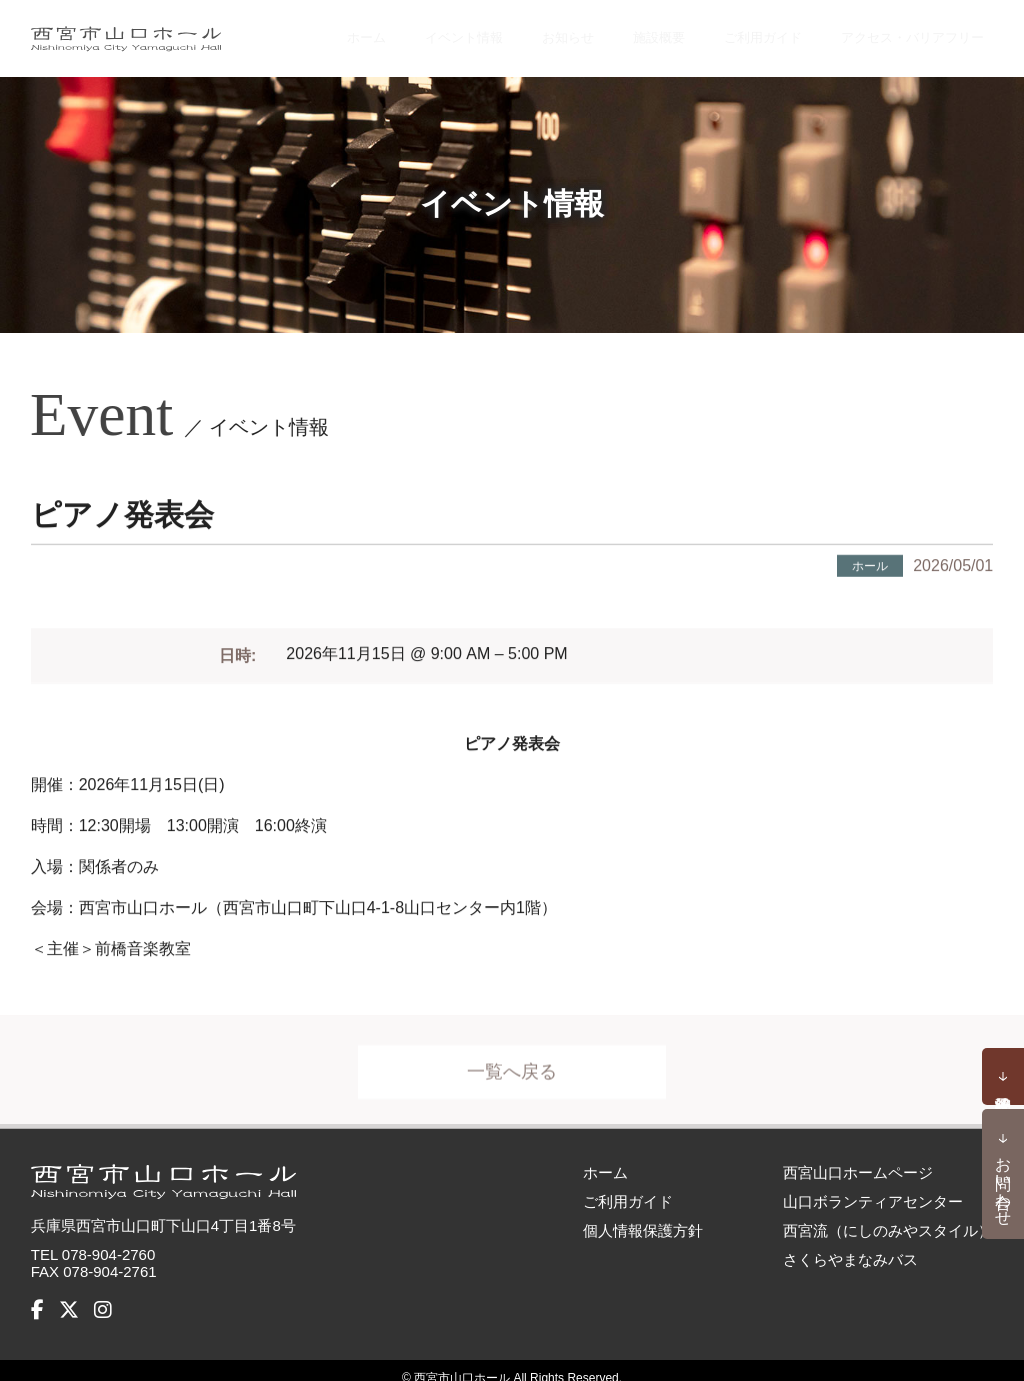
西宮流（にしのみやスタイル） (888, 1214)
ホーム (373, 29)
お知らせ (565, 29)
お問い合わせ (1003, 1182)
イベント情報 (465, 29)
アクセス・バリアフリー (905, 29)
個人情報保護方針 (643, 1214)
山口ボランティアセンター (873, 1185)
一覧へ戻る (512, 1067)
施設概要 (649, 29)
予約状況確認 (1003, 1077)
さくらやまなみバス (850, 1243)
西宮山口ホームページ (858, 1156)
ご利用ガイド (749, 29)
